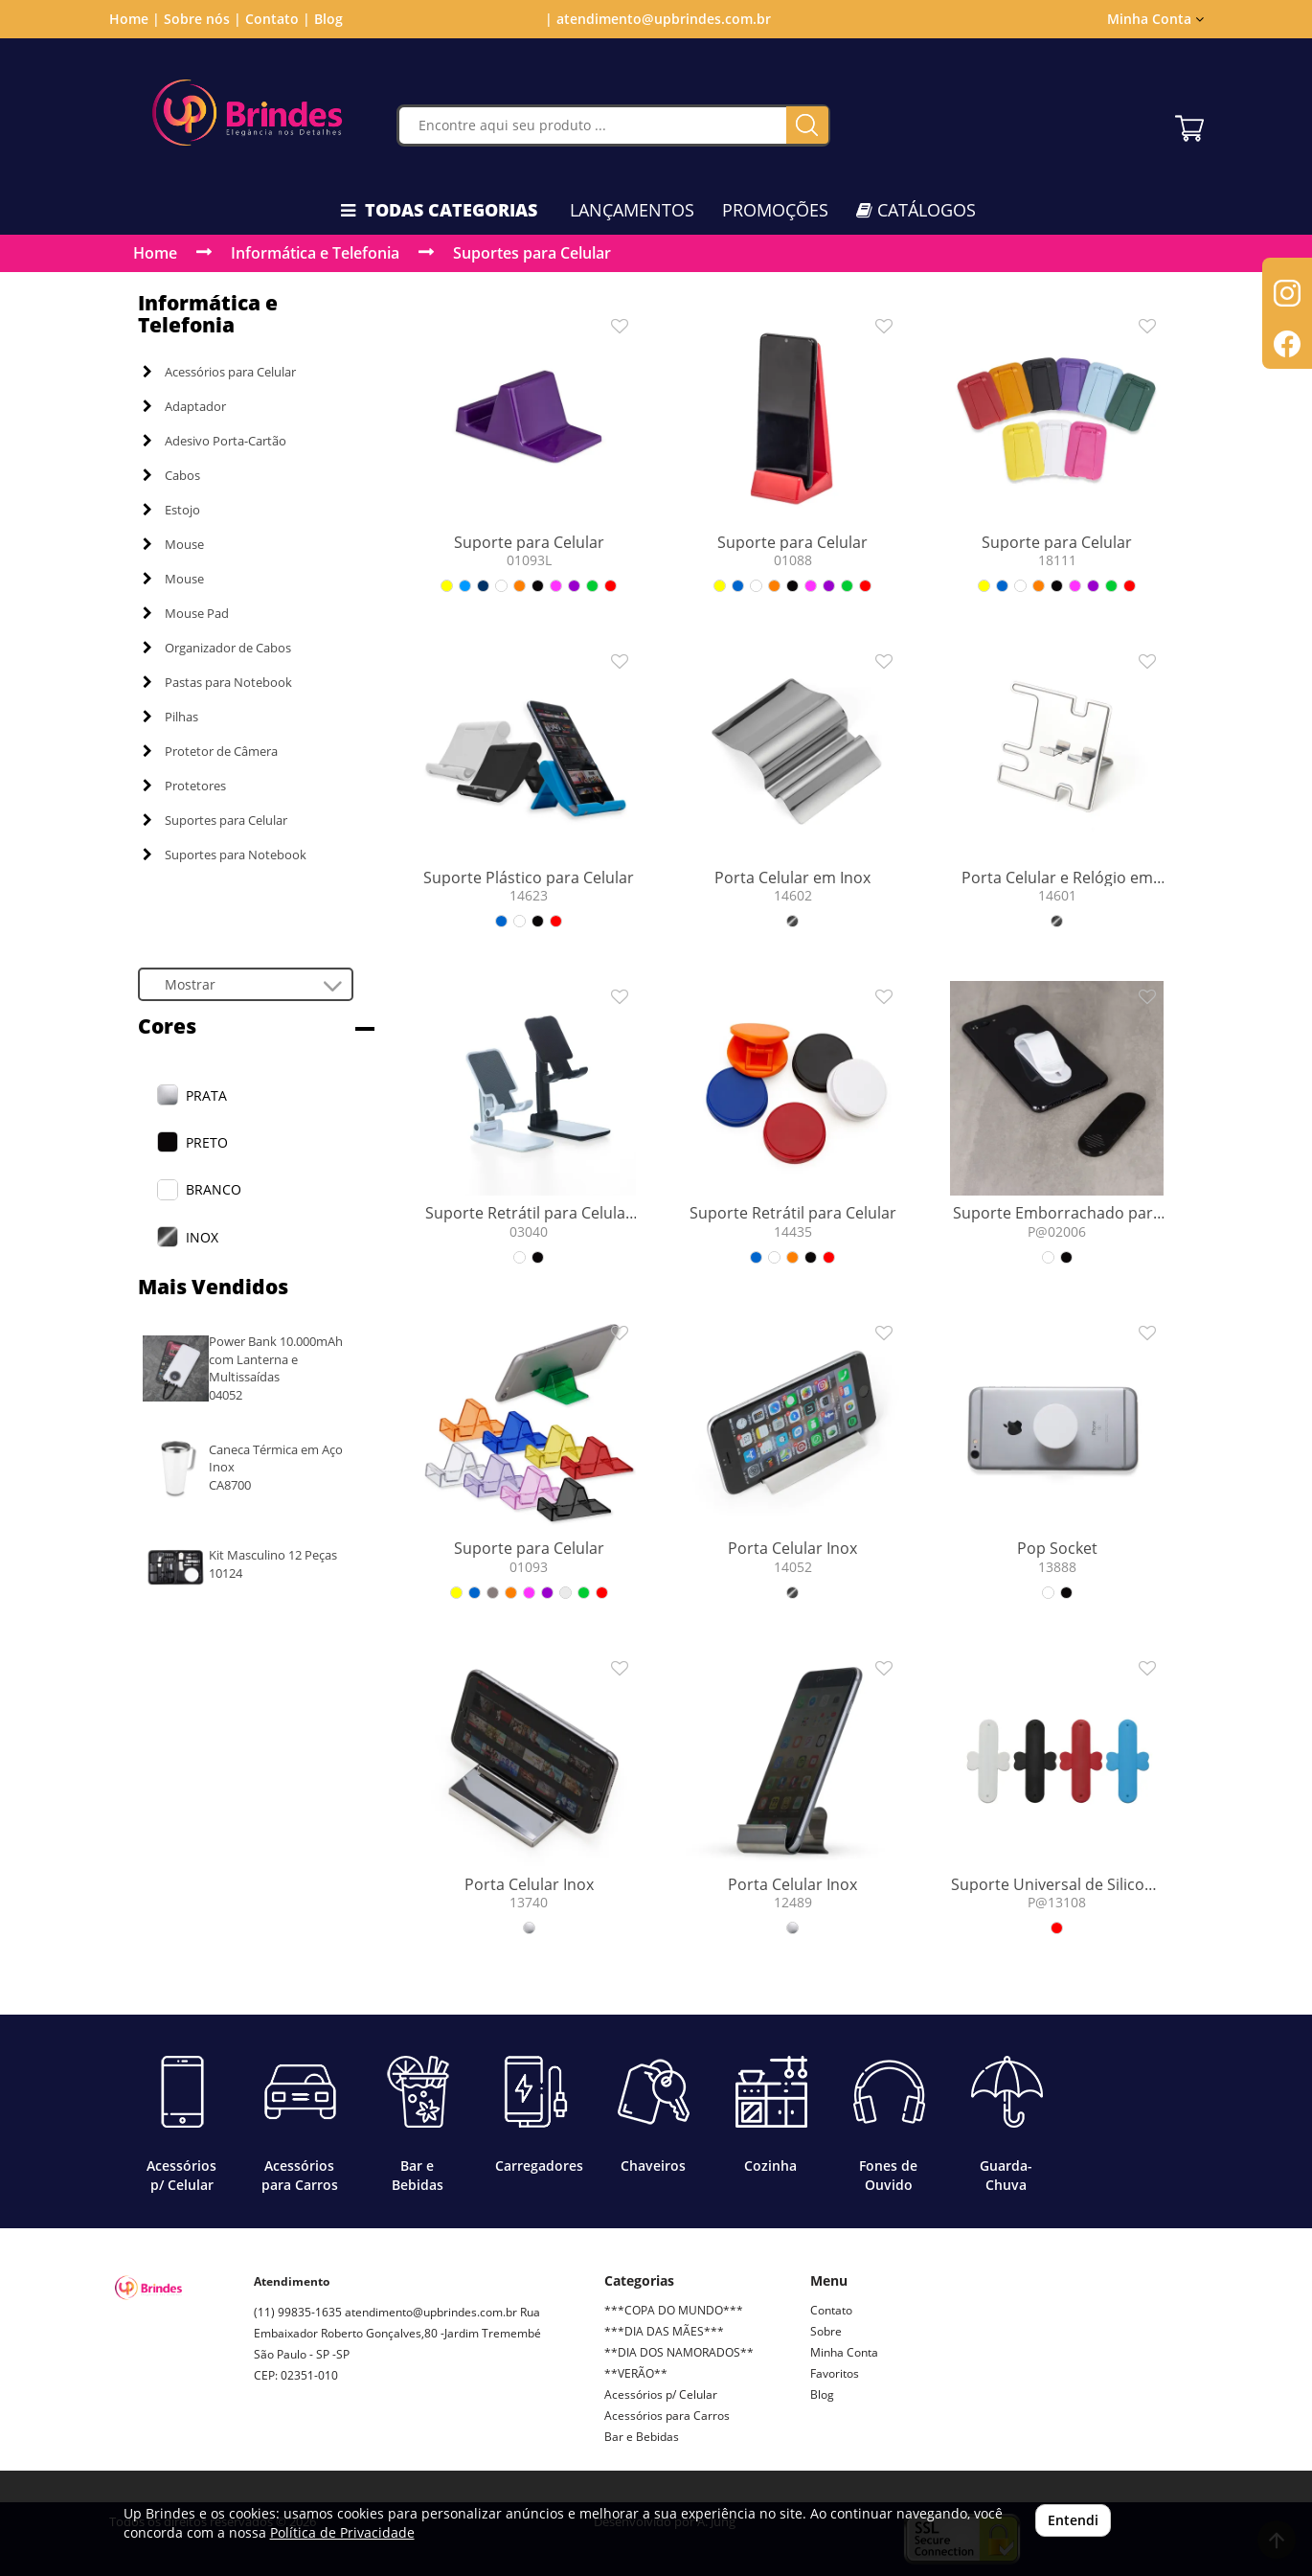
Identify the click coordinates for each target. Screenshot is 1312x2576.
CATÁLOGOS (916, 209)
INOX (202, 1237)
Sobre (826, 2331)
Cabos (171, 475)
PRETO (207, 1142)
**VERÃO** (635, 2373)
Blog (328, 19)
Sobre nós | (202, 19)
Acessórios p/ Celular (660, 2394)
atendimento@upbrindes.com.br (431, 2312)
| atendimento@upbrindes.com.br (656, 19)
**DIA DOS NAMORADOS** (679, 2352)
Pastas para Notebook (217, 682)
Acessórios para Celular (219, 371)
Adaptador (184, 406)
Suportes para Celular (532, 252)
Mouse (173, 544)
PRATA (206, 1095)
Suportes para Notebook (224, 854)
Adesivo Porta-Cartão (214, 440)
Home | (134, 19)
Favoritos (834, 2373)
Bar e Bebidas (641, 2436)
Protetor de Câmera (210, 751)
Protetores (184, 785)
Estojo (171, 509)
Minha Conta (1155, 19)
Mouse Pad (186, 613)
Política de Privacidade (342, 2532)
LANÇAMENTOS (632, 209)
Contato (831, 2310)
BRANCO (213, 1189)
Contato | (277, 19)
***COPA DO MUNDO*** (673, 2310)
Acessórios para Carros (667, 2415)
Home (155, 252)
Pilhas (170, 716)
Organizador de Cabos (217, 647)
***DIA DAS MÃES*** (664, 2331)
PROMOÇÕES (775, 209)
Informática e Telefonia (315, 252)
